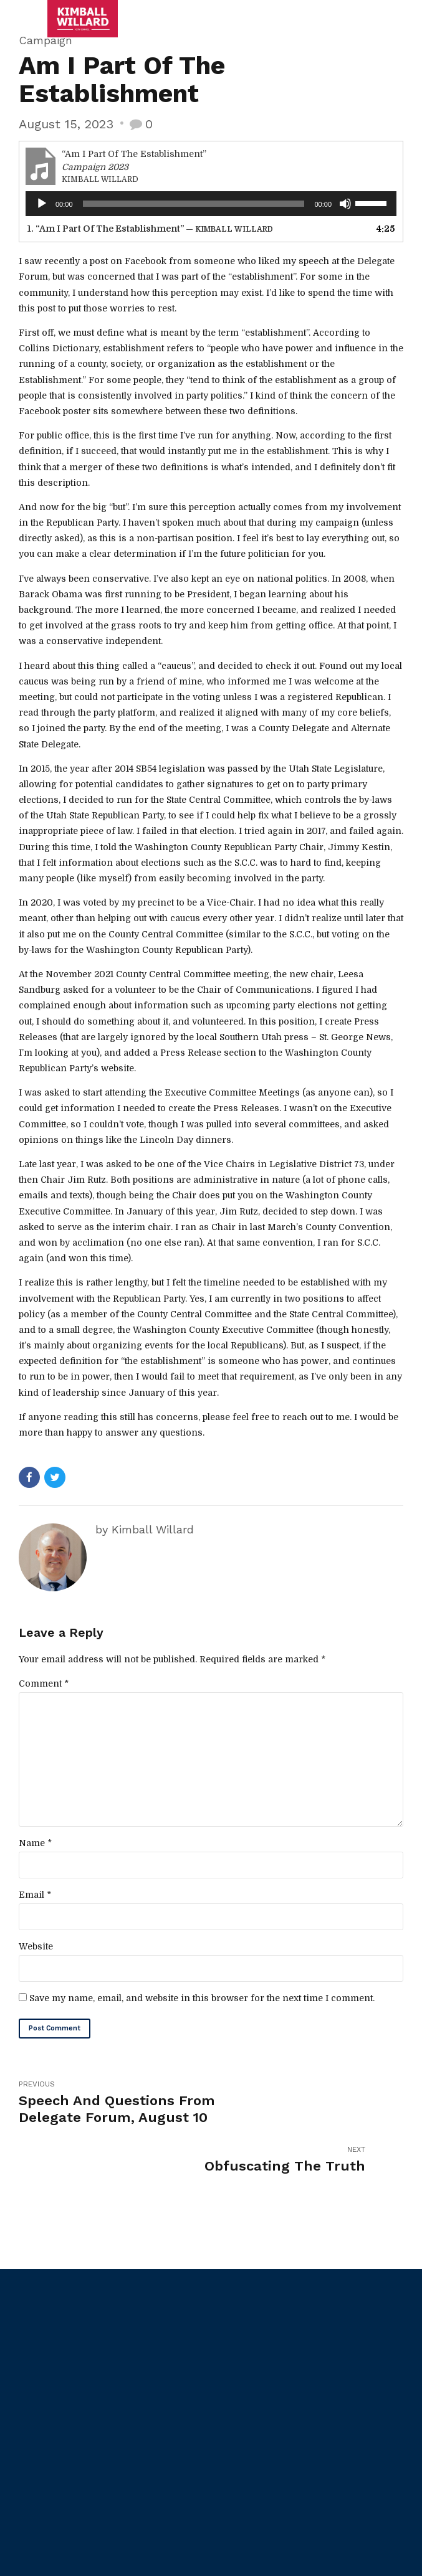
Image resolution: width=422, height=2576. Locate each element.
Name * (35, 1849)
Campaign (45, 40)
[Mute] (345, 203)
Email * (35, 1901)
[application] (211, 203)
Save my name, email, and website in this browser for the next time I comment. (202, 2005)
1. (150, 229)
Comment (44, 1683)
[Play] (42, 203)
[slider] (194, 204)
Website (36, 1953)
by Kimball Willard (144, 1529)
